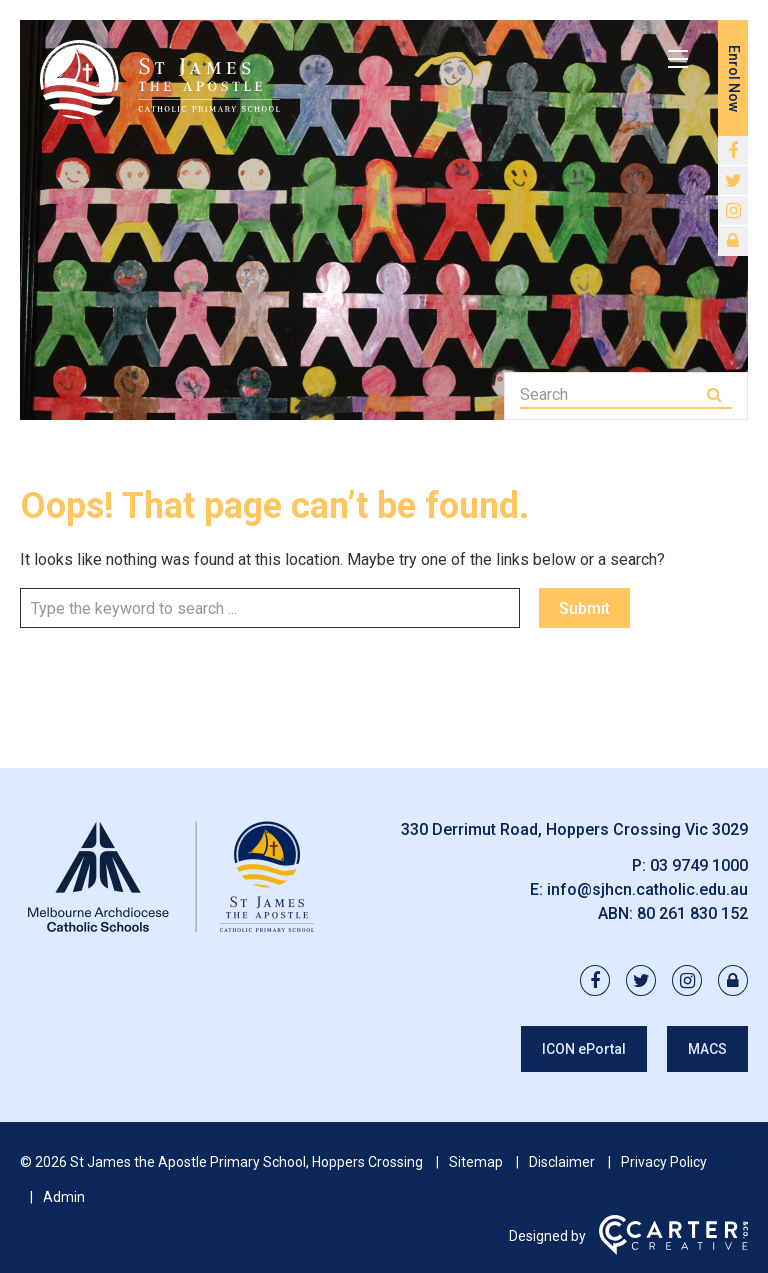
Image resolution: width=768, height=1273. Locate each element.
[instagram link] (733, 211)
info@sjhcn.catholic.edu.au (647, 889)
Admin (64, 1197)
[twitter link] (733, 181)
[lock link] (733, 241)
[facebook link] (733, 151)
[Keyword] (611, 394)
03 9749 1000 (699, 865)
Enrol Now (734, 78)
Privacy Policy (664, 1162)
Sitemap (476, 1162)
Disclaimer (562, 1162)
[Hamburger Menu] (678, 59)
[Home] (170, 932)
